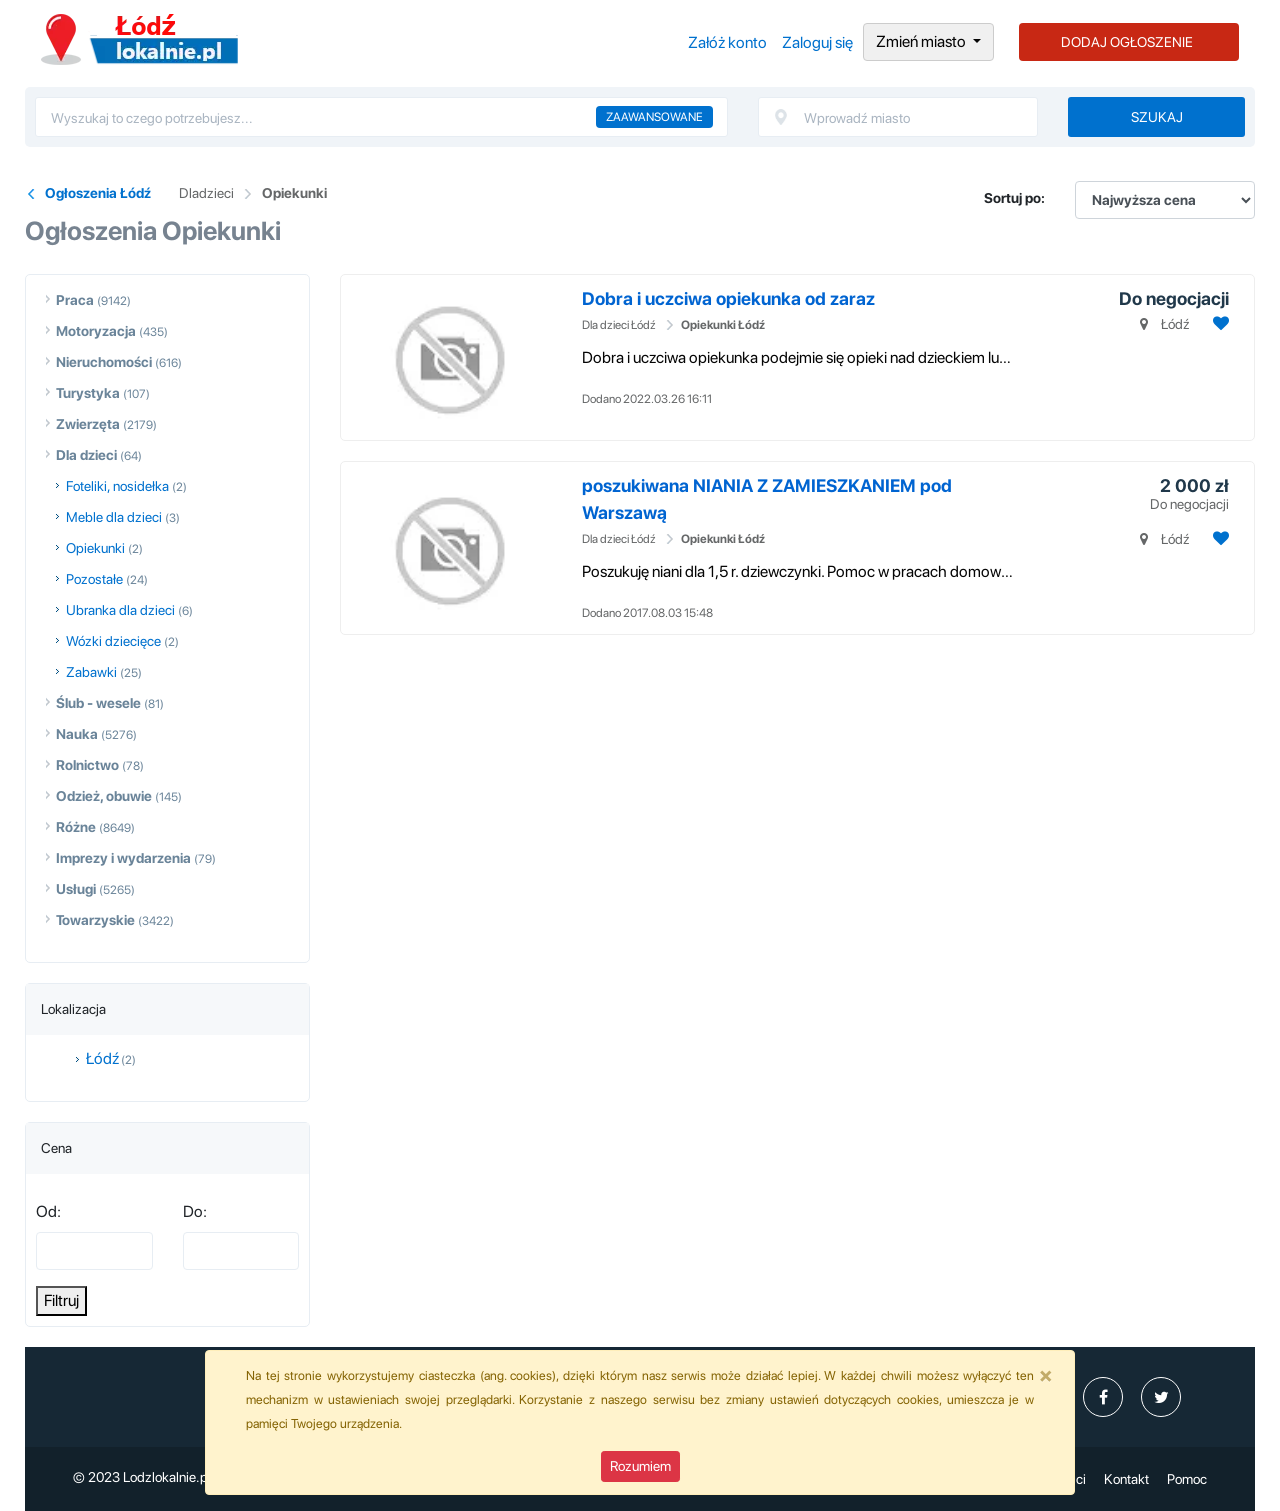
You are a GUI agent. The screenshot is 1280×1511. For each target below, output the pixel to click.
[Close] (1046, 1375)
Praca (75, 300)
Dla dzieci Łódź (619, 325)
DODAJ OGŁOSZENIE (1127, 42)
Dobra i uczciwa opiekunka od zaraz (728, 298)
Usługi (76, 889)
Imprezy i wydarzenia (123, 858)
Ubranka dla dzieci (120, 610)
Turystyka (88, 393)
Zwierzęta (88, 424)
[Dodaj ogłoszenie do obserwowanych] (1218, 323)
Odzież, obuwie (104, 796)
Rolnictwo (87, 765)
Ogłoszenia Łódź (139, 39)
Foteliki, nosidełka (117, 486)
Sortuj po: (1014, 198)
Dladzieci (206, 193)
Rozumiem (640, 1466)
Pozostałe (94, 579)
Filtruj (61, 1300)
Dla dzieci (86, 455)
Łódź (102, 1058)
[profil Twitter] (1161, 1397)
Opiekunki (294, 193)
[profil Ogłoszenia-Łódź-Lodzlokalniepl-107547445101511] (1103, 1397)
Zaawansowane (654, 117)
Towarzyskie (95, 920)
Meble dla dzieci (114, 517)
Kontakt (1126, 1479)
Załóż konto (727, 42)
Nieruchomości (104, 362)
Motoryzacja (96, 331)
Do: (195, 1211)
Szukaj (1157, 117)
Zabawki (91, 672)
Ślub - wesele (98, 703)
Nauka (77, 734)
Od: (48, 1211)
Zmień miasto (922, 41)
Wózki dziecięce (113, 641)
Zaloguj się (817, 42)
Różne (76, 827)
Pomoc (1187, 1479)
